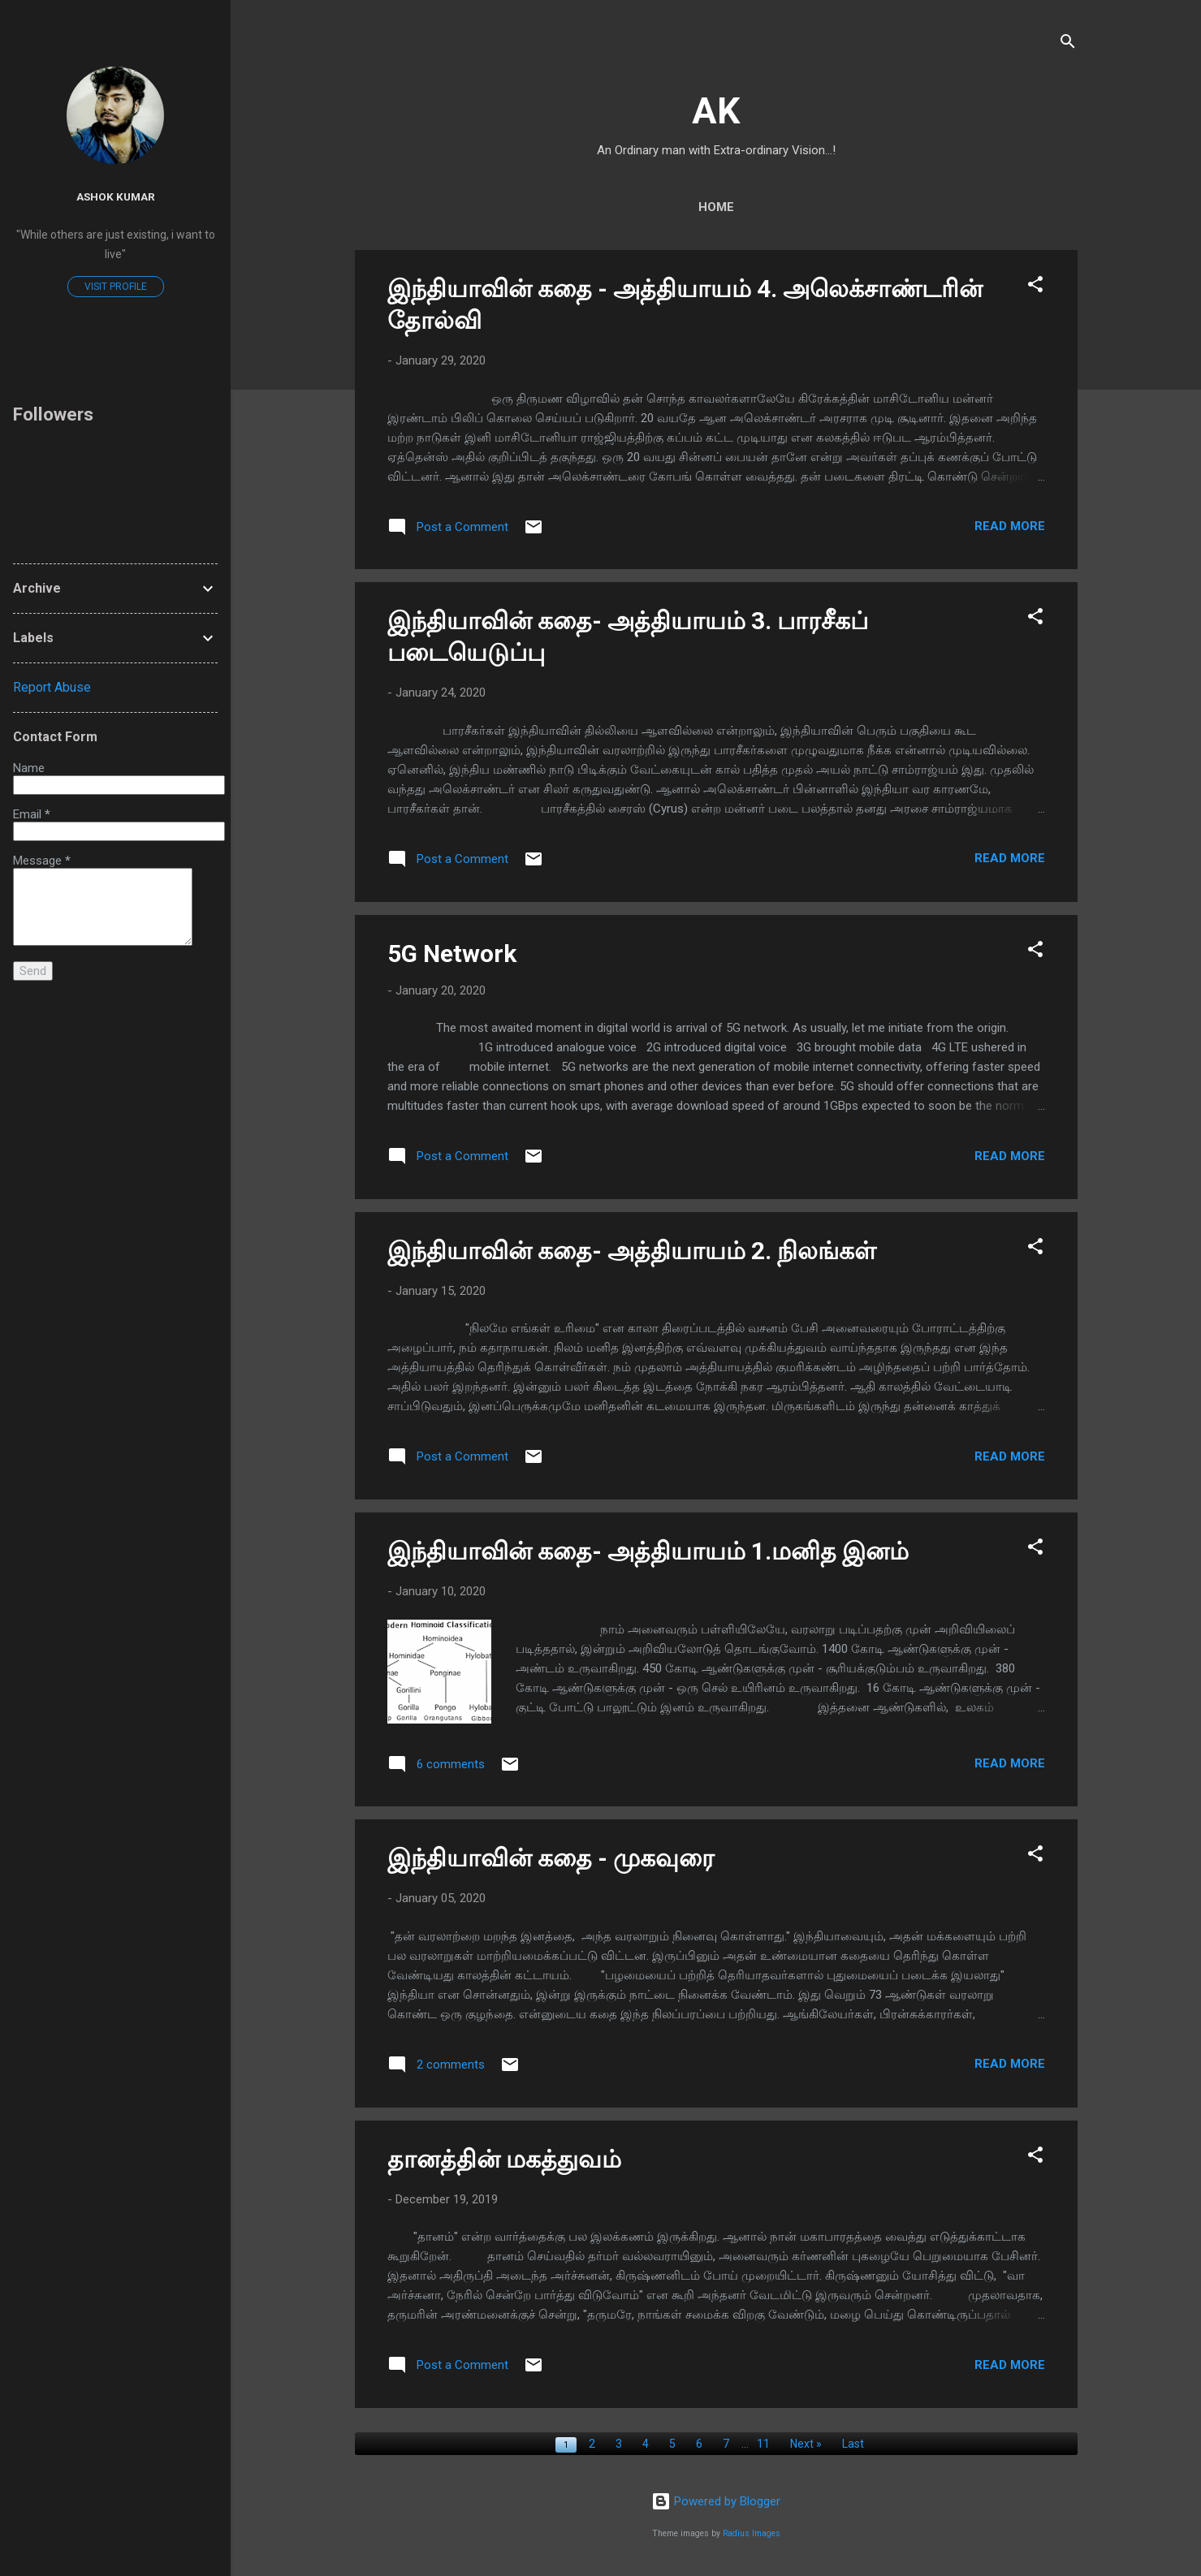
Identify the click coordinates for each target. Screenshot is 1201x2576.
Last (853, 2443)
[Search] (1068, 44)
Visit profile (115, 286)
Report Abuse (52, 687)
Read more (1009, 526)
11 (763, 2443)
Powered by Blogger (715, 2501)
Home (716, 207)
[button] (1035, 287)
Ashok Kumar (115, 196)
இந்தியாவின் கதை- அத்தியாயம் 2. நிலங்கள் (631, 1250)
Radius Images (751, 2533)
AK (716, 110)
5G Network (451, 953)
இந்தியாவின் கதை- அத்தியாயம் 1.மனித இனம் (648, 1551)
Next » (806, 2443)
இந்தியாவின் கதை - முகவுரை (551, 1858)
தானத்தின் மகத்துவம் (504, 2159)
